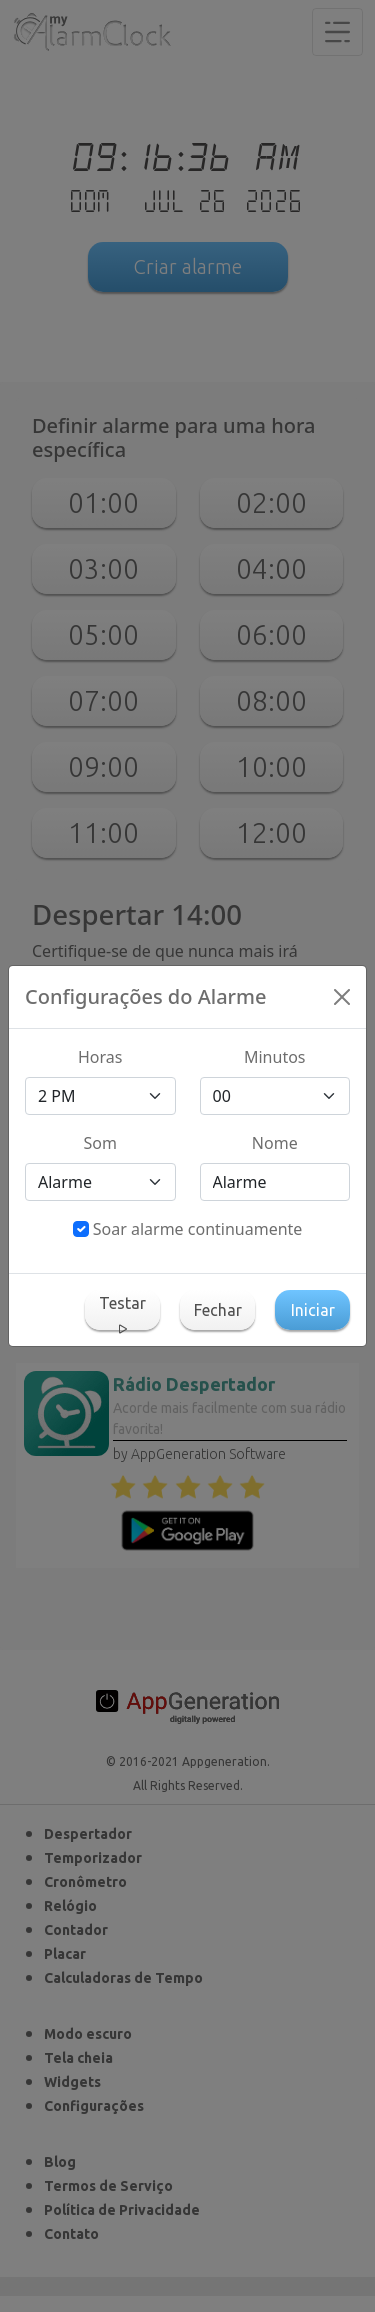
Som (100, 1143)
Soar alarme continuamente (198, 1229)
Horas (100, 1057)
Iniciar (313, 1310)
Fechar (218, 1310)
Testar (122, 1312)
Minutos (275, 1057)
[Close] (342, 997)
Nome (275, 1143)
